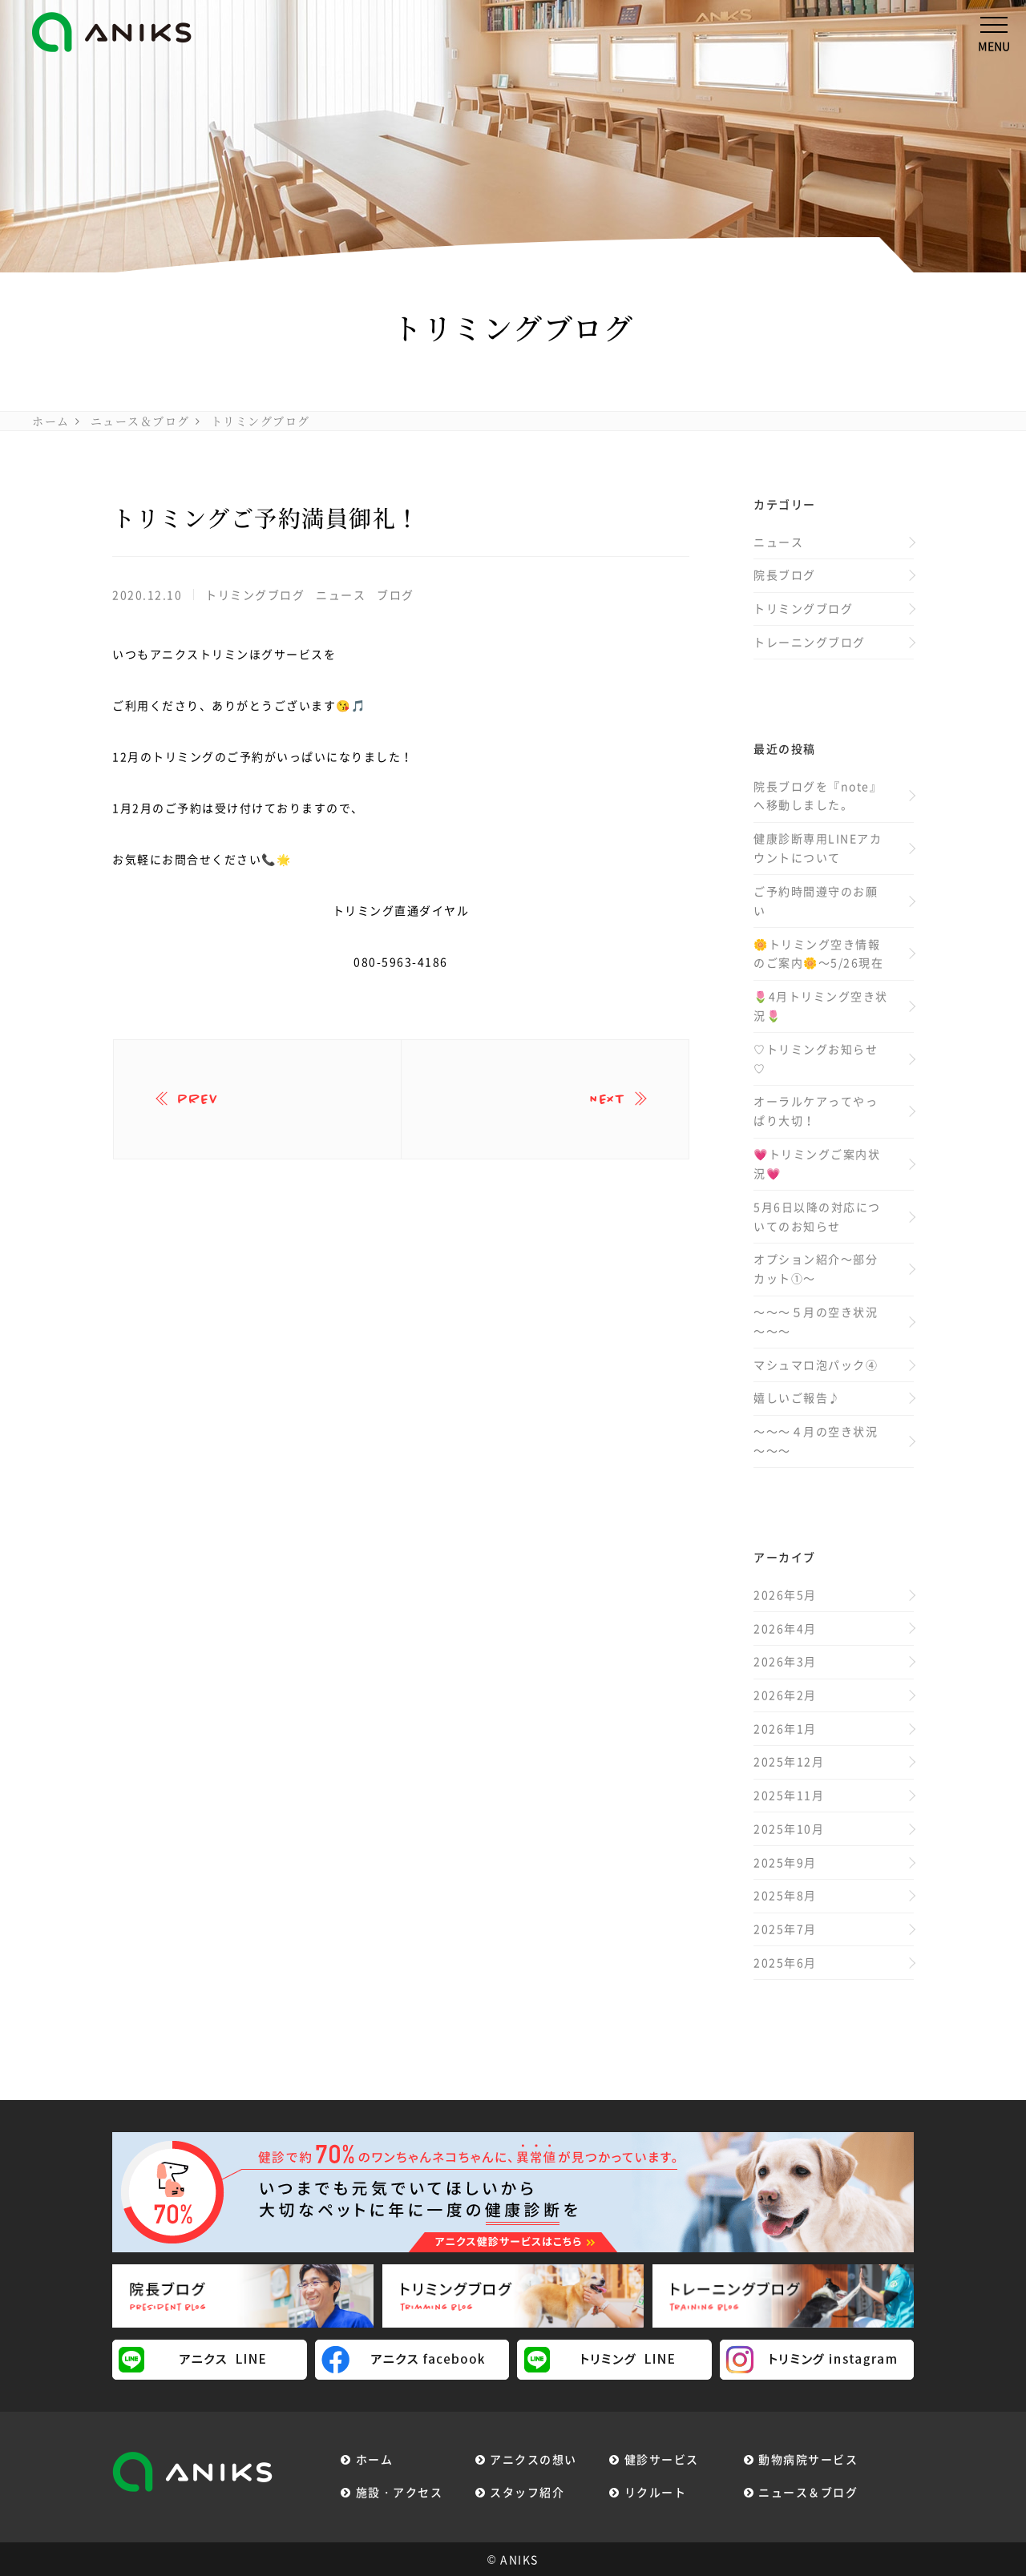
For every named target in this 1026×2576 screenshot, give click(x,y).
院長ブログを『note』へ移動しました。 (817, 795)
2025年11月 (788, 1795)
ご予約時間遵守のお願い (815, 900)
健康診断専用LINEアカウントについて (817, 847)
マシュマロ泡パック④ (815, 1365)
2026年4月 (785, 1628)
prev (198, 1099)
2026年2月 (785, 1695)
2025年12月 (788, 1761)
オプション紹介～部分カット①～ (815, 1268)
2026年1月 (785, 1728)
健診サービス (661, 2459)
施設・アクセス (399, 2492)
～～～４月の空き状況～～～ (815, 1440)
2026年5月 (785, 1594)
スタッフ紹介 (527, 2492)
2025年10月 (788, 1828)
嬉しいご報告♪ (797, 1397)
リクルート (655, 2492)
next (607, 1099)
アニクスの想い (533, 2459)
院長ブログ (784, 574)
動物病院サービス (808, 2459)
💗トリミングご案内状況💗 (816, 1163)
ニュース (341, 595)
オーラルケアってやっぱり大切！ (815, 1110)
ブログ (395, 595)
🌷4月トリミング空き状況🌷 (820, 1005)
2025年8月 (785, 1895)
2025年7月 (785, 1929)
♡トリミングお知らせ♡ (815, 1058)
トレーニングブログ (809, 642)
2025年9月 (785, 1862)
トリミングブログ (260, 421)
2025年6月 (785, 1962)
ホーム (51, 421)
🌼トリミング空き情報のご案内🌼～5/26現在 (818, 953)
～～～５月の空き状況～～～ (815, 1321)
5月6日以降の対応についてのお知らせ (817, 1216)
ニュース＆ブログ (140, 421)
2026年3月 (785, 1661)
